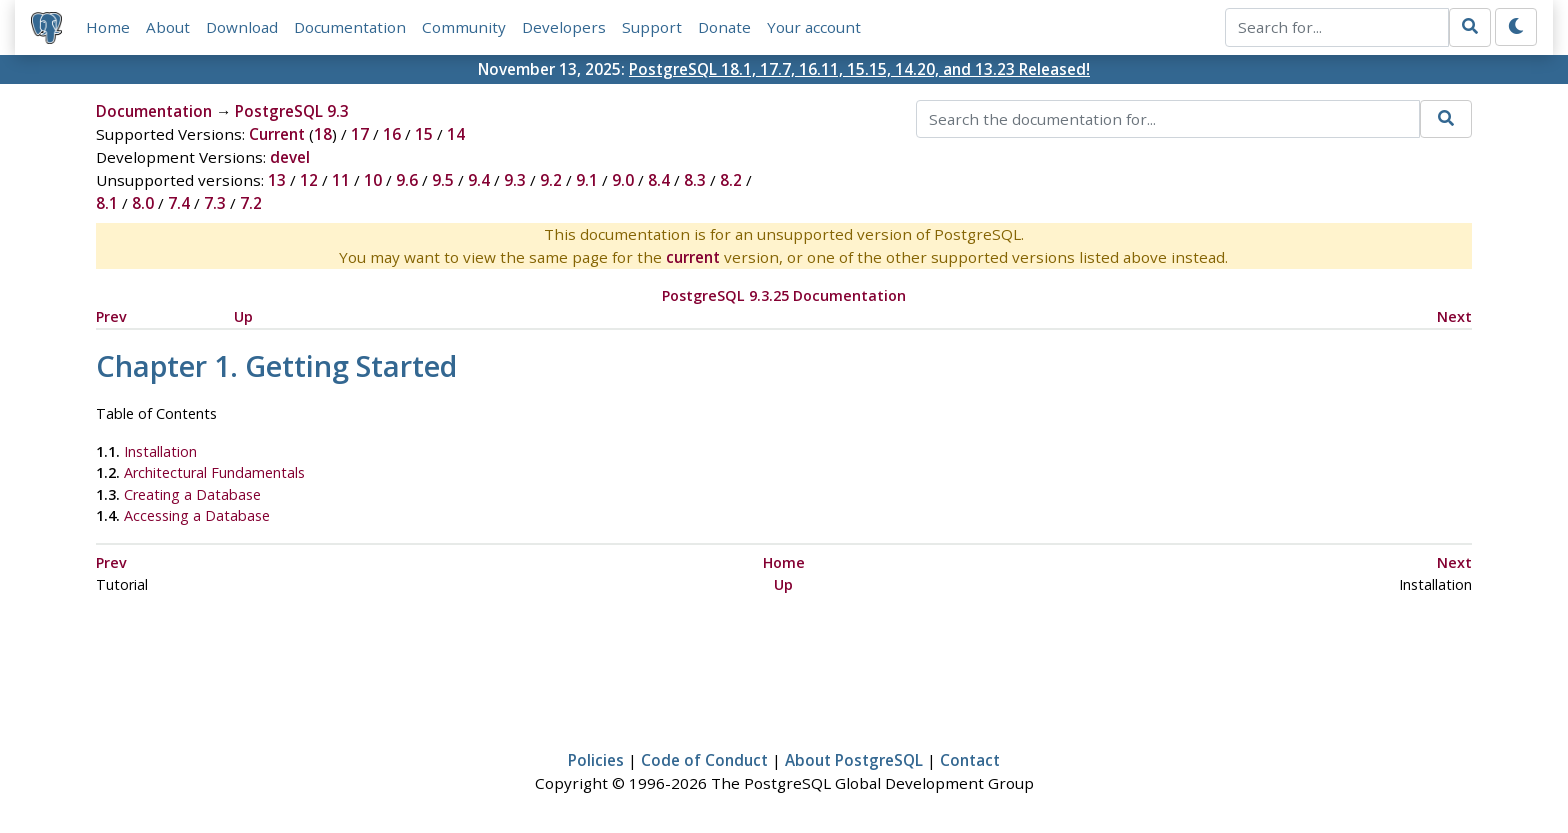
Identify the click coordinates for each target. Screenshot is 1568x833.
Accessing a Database (197, 515)
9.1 (587, 180)
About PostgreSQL (854, 760)
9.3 (515, 180)
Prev (111, 316)
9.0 (623, 180)
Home (108, 27)
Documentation (350, 27)
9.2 (551, 180)
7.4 (179, 203)
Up (243, 316)
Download (242, 27)
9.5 (443, 180)
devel (290, 157)
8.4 (659, 180)
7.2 (251, 203)
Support (652, 27)
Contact (970, 760)
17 (360, 134)
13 (277, 180)
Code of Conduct (704, 760)
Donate (724, 27)
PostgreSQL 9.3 (292, 111)
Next (1454, 316)
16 (392, 134)
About (168, 27)
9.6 (407, 180)
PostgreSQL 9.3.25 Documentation (784, 295)
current (693, 257)
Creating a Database (192, 494)
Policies (596, 760)
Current (277, 134)
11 (341, 180)
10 (373, 180)
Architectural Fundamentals (214, 472)
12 (309, 180)
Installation (160, 451)
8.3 (695, 180)
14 (456, 134)
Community (464, 27)
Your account (814, 27)
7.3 (215, 203)
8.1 (107, 203)
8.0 (143, 203)
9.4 (479, 180)
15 (424, 134)
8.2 (731, 180)
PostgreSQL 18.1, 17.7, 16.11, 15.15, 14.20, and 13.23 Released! (859, 69)
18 (323, 134)
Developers (564, 27)
